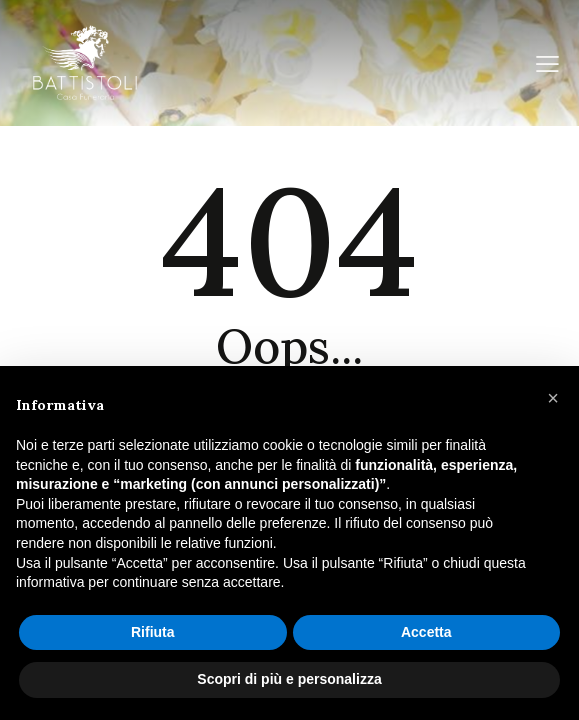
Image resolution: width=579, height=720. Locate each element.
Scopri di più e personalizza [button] (289, 679)
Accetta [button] (426, 632)
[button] (553, 398)
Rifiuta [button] (153, 632)
